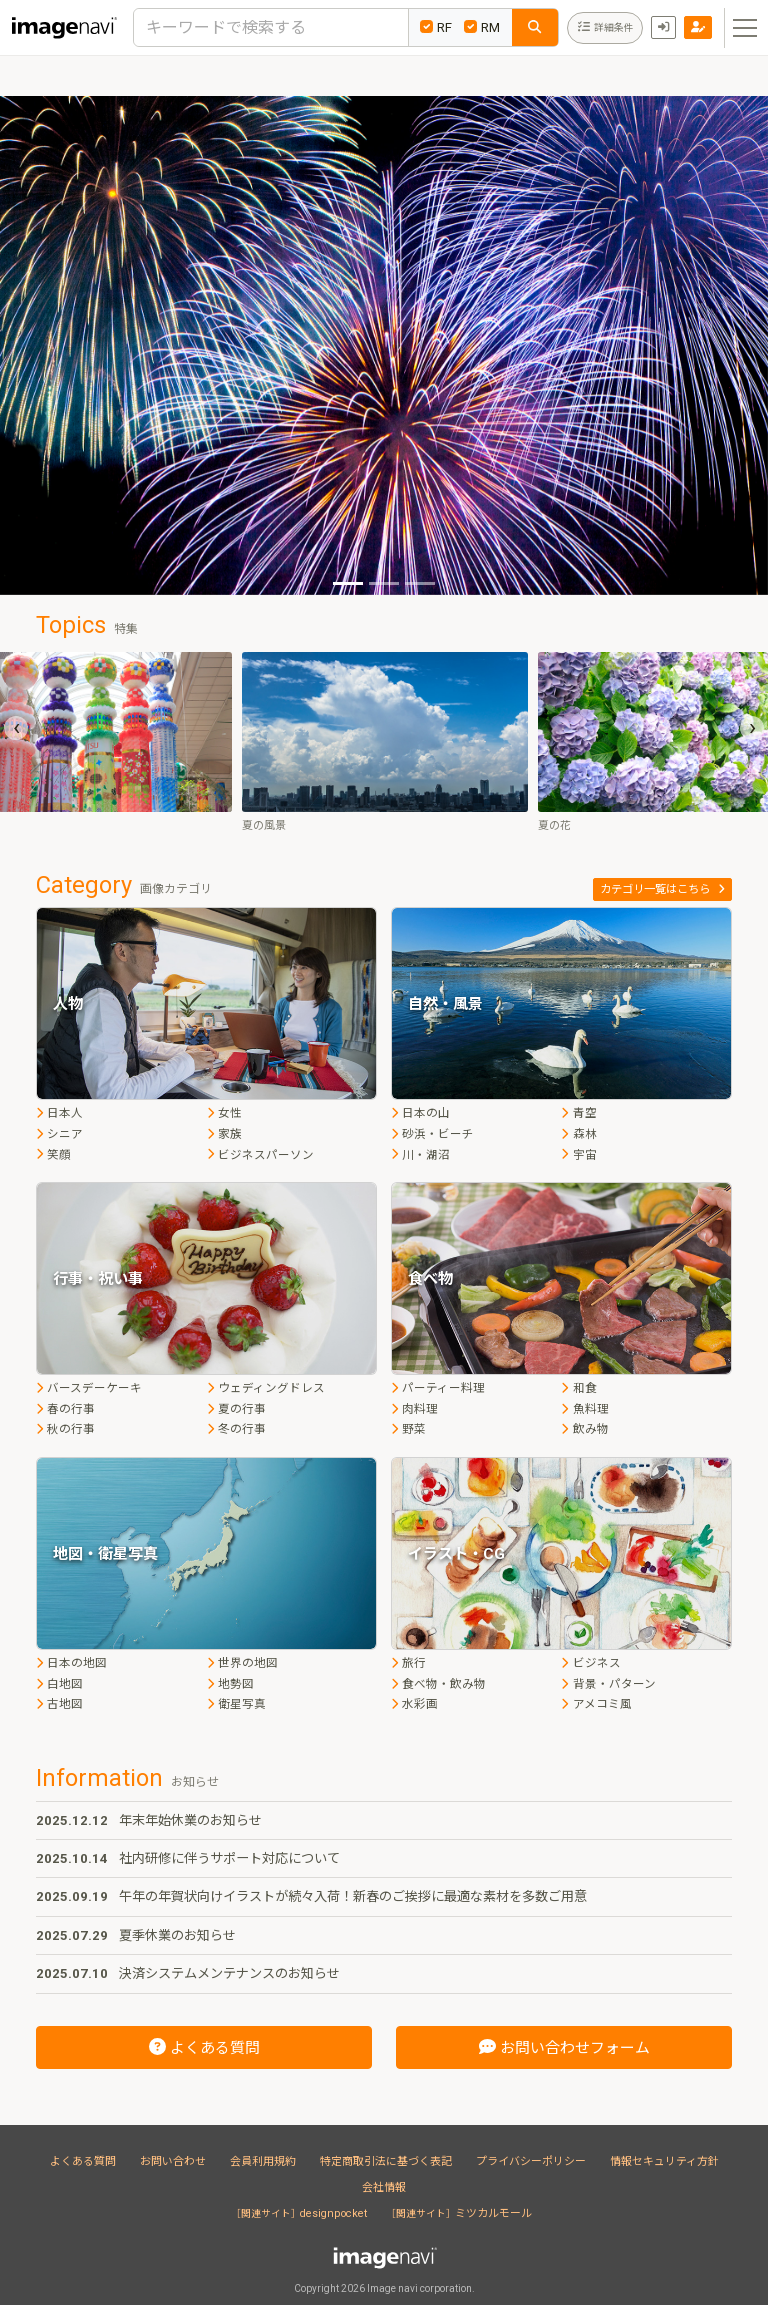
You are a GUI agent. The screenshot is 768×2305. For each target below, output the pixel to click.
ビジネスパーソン (260, 1155)
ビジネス (590, 1663)
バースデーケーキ (89, 1388)
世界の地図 (242, 1663)
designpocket (301, 2213)
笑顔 (53, 1155)
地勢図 (230, 1684)
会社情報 (384, 2187)
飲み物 (584, 1429)
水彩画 (414, 1704)
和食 (578, 1388)
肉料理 (414, 1409)
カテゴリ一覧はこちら (662, 889)
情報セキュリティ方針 (664, 2161)
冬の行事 (236, 1429)
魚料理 (584, 1409)
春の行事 (65, 1409)
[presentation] (16, 728)
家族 (224, 1134)
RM (482, 27)
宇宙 (578, 1155)
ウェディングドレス (266, 1388)
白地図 (59, 1684)
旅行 (408, 1663)
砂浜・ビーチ (432, 1134)
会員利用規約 (263, 2161)
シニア (59, 1134)
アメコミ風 (596, 1704)
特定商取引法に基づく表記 (386, 2161)
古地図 (59, 1704)
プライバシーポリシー (531, 2161)
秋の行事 (65, 1429)
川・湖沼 (420, 1155)
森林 (578, 1134)
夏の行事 (236, 1409)
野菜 (408, 1429)
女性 (224, 1113)
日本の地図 (71, 1663)
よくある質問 (83, 2161)
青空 (578, 1113)
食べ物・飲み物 (438, 1684)
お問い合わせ (173, 2161)
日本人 (59, 1113)
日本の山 (420, 1113)
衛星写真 (236, 1704)
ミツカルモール (461, 2213)
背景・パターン (608, 1684)
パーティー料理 (438, 1388)
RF (436, 27)
